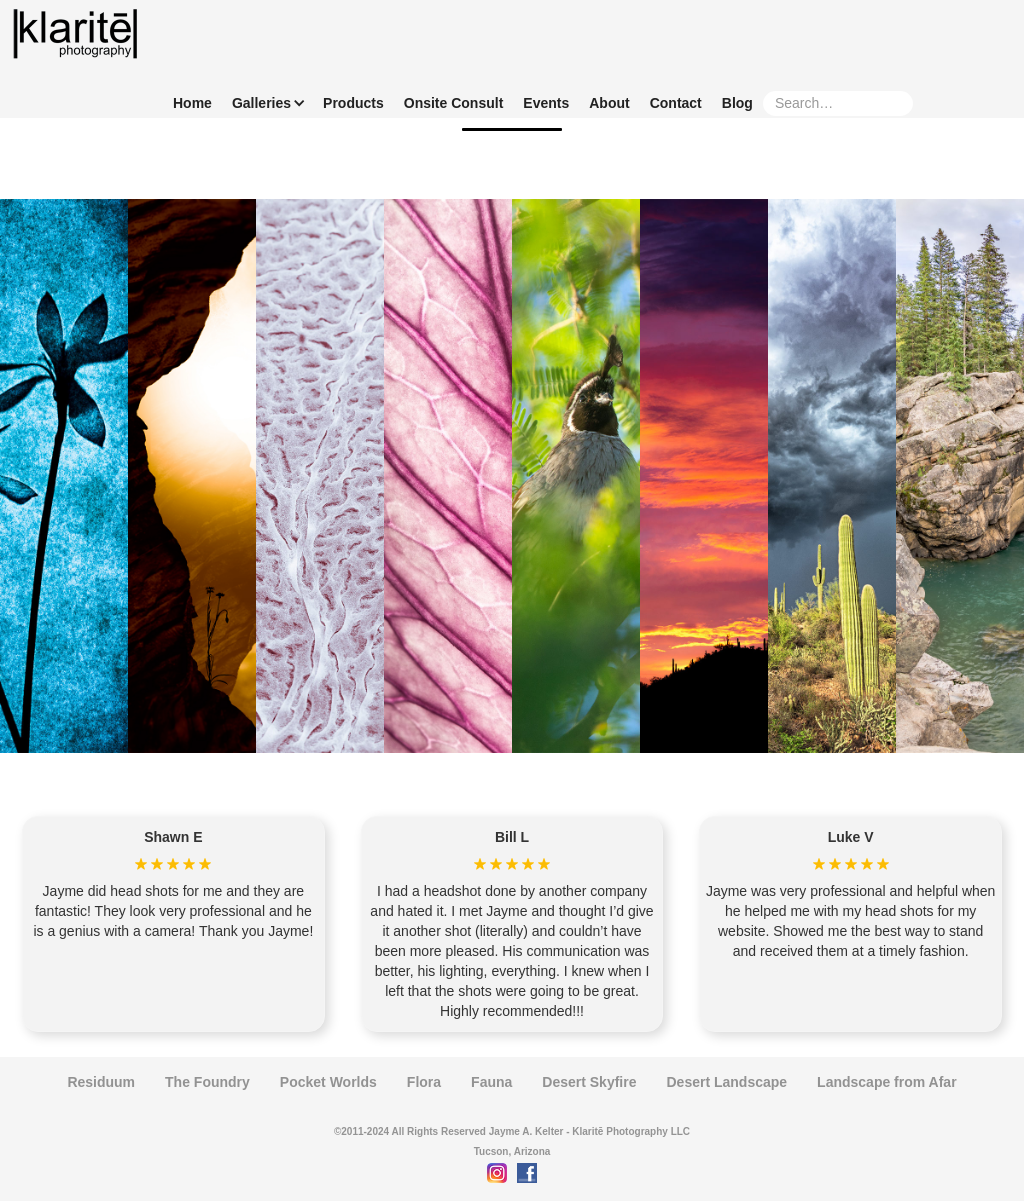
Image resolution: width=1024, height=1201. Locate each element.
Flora (424, 1082)
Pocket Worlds (328, 1082)
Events (546, 103)
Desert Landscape (726, 1082)
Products (353, 103)
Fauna (491, 1082)
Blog (737, 103)
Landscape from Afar (887, 1082)
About (609, 103)
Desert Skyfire (589, 1082)
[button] (264, 103)
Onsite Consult (454, 103)
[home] (75, 34)
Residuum (101, 1082)
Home (192, 103)
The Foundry (207, 1082)
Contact (676, 103)
